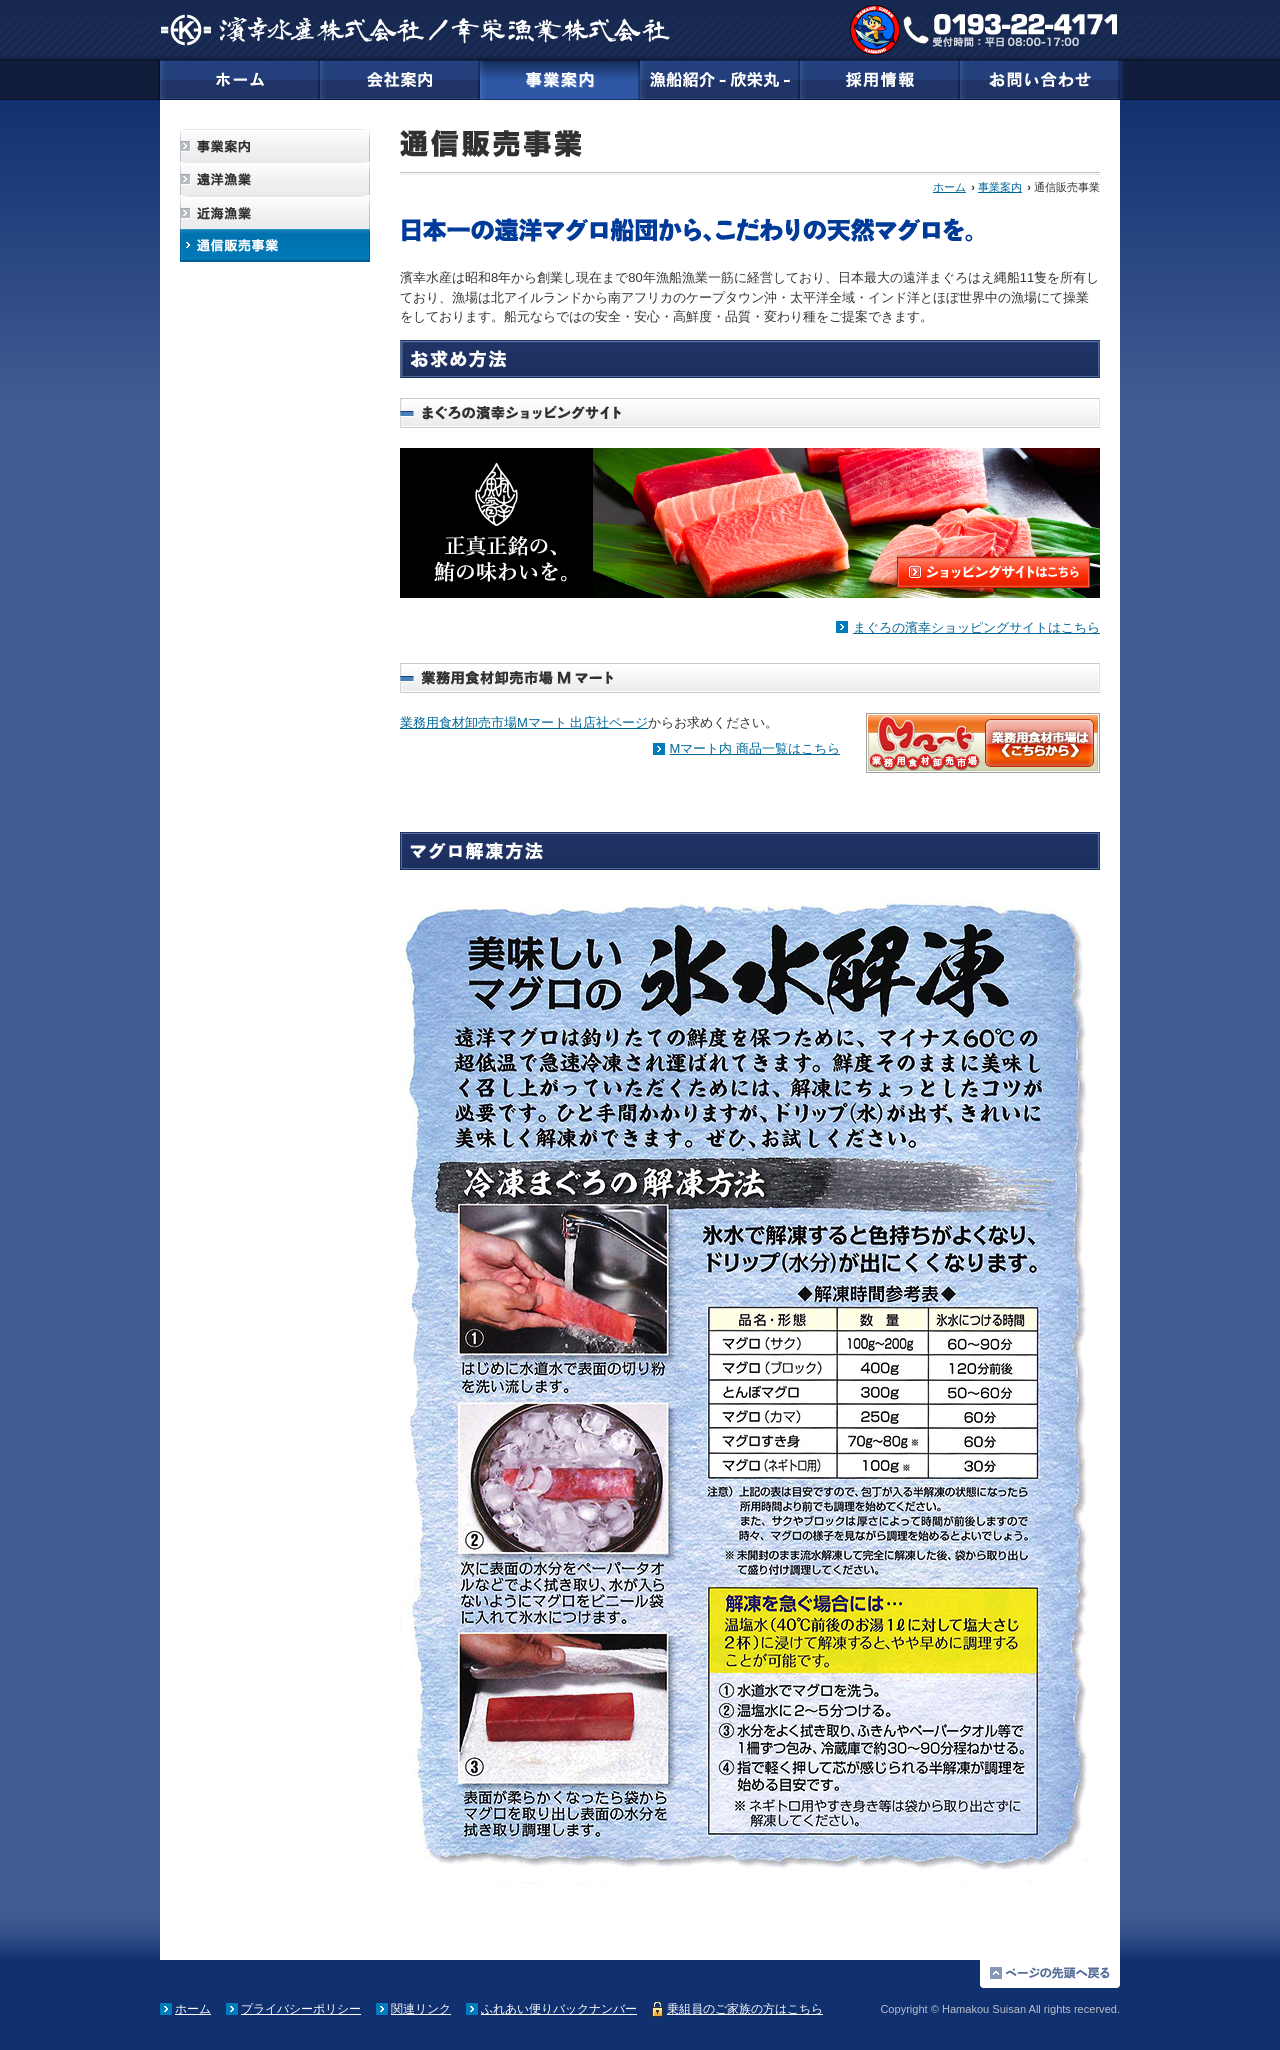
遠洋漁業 (275, 179)
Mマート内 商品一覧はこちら (755, 748)
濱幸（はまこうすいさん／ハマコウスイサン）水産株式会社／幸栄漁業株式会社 (415, 30)
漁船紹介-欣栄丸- (720, 80)
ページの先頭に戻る (1050, 1974)
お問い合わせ (1040, 80)
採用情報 (880, 80)
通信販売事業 (275, 245)
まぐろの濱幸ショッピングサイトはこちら (976, 627)
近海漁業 (275, 212)
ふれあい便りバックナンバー (559, 2009)
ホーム (240, 80)
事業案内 (560, 80)
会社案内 (400, 80)
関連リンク (421, 2009)
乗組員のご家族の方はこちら (745, 2009)
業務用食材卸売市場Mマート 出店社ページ (524, 722)
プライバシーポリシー (301, 2009)
